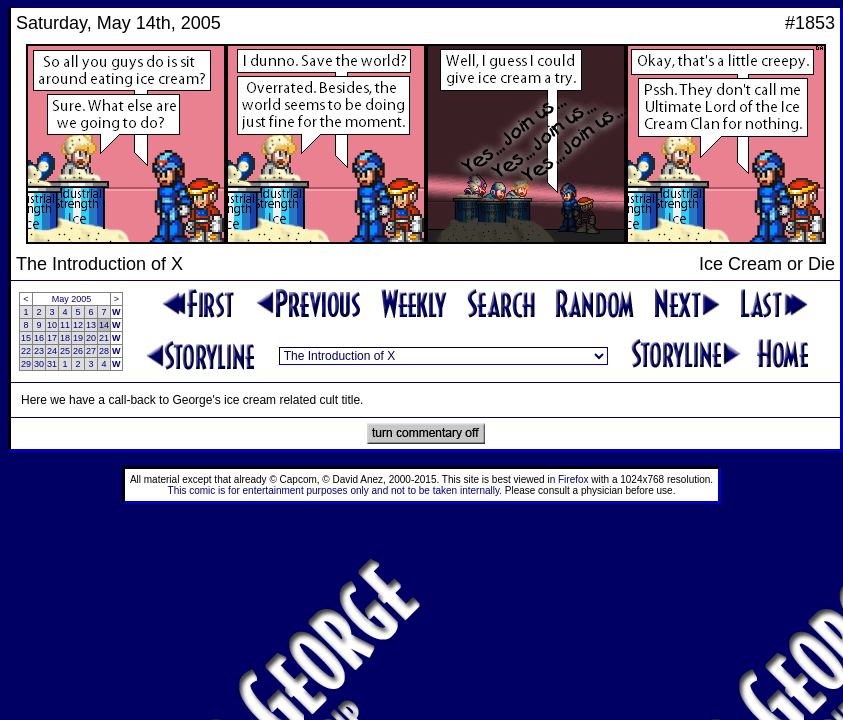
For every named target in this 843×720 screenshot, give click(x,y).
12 (78, 325)
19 (78, 338)
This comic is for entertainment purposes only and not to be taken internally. (335, 490)
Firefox (573, 479)
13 (91, 325)
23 (39, 351)
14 (104, 325)
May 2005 (72, 299)
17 (52, 338)
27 (91, 351)
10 (52, 325)
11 (65, 325)
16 (39, 338)
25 (65, 351)
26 (78, 351)
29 (26, 364)
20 (91, 338)
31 (52, 364)
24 (52, 351)
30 (39, 364)
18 (65, 338)
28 (104, 351)
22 (26, 351)
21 (104, 338)
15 (26, 338)
